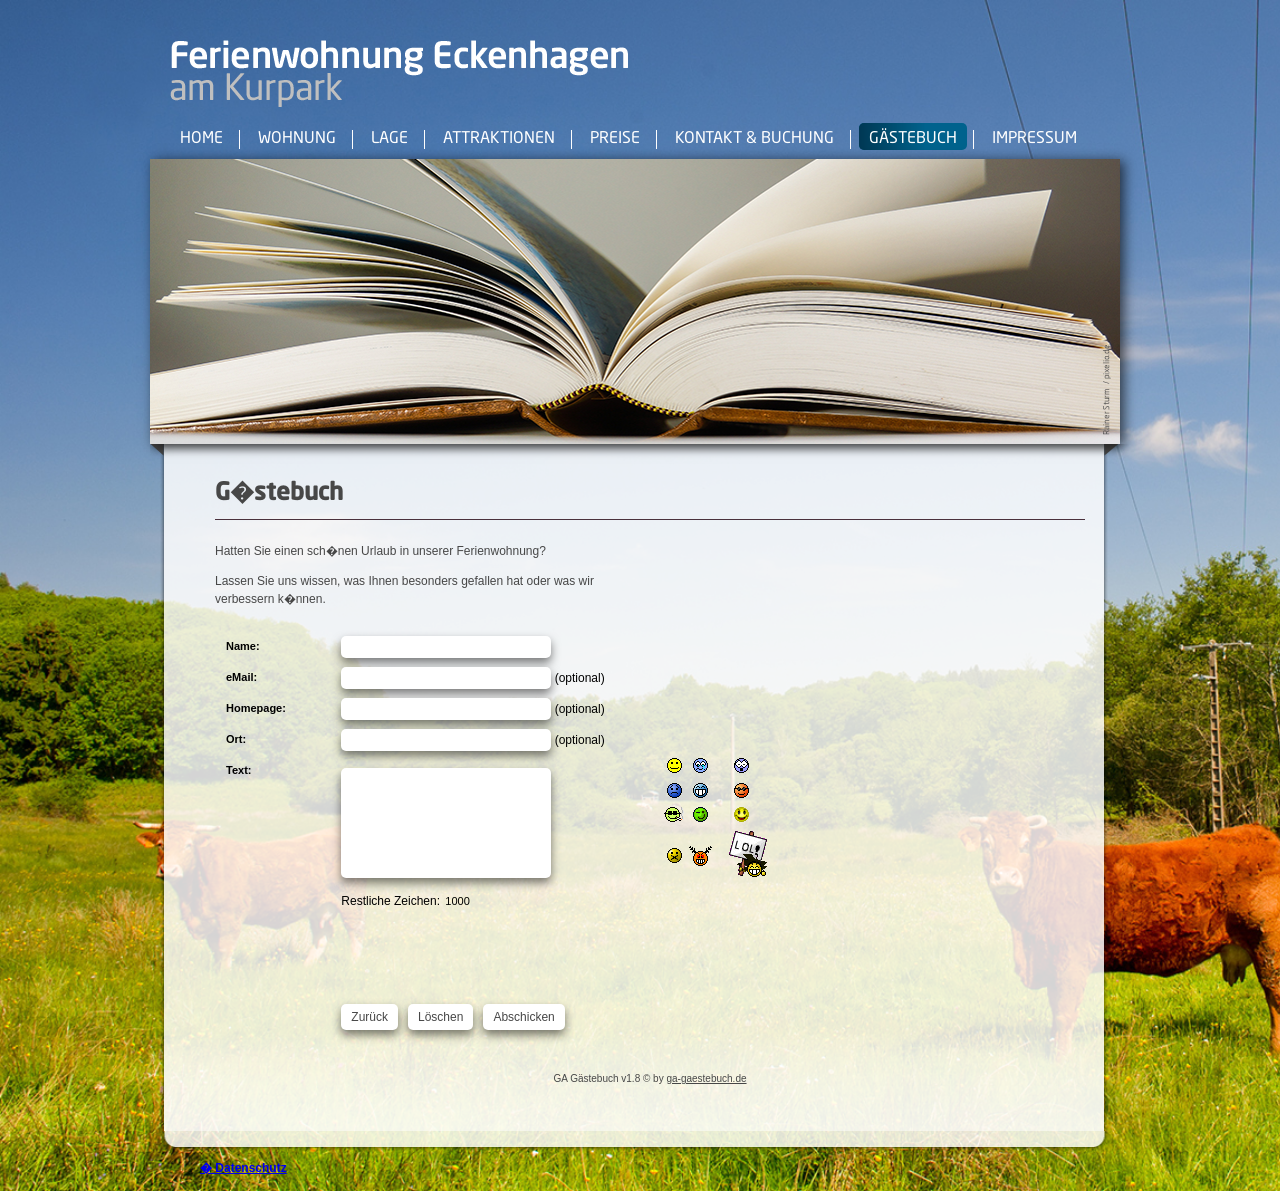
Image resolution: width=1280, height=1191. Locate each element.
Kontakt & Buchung (754, 139)
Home (201, 139)
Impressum (1034, 139)
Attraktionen (499, 139)
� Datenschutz (243, 1168)
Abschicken (523, 1017)
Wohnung (297, 139)
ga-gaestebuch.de (706, 1078)
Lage (389, 139)
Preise (615, 139)
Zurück (369, 1017)
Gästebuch (913, 139)
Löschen (440, 1017)
